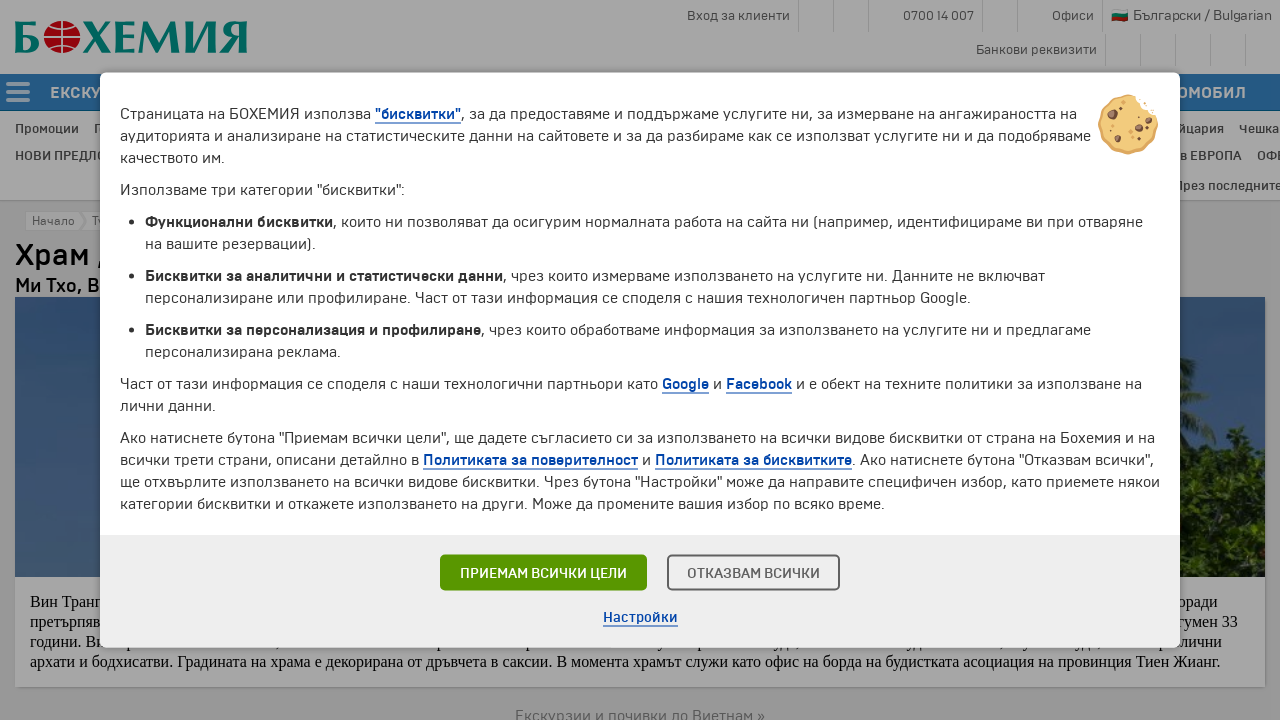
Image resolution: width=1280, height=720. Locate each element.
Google (685, 384)
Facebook (759, 384)
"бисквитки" (418, 114)
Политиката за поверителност (530, 460)
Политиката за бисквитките (753, 460)
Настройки (640, 617)
